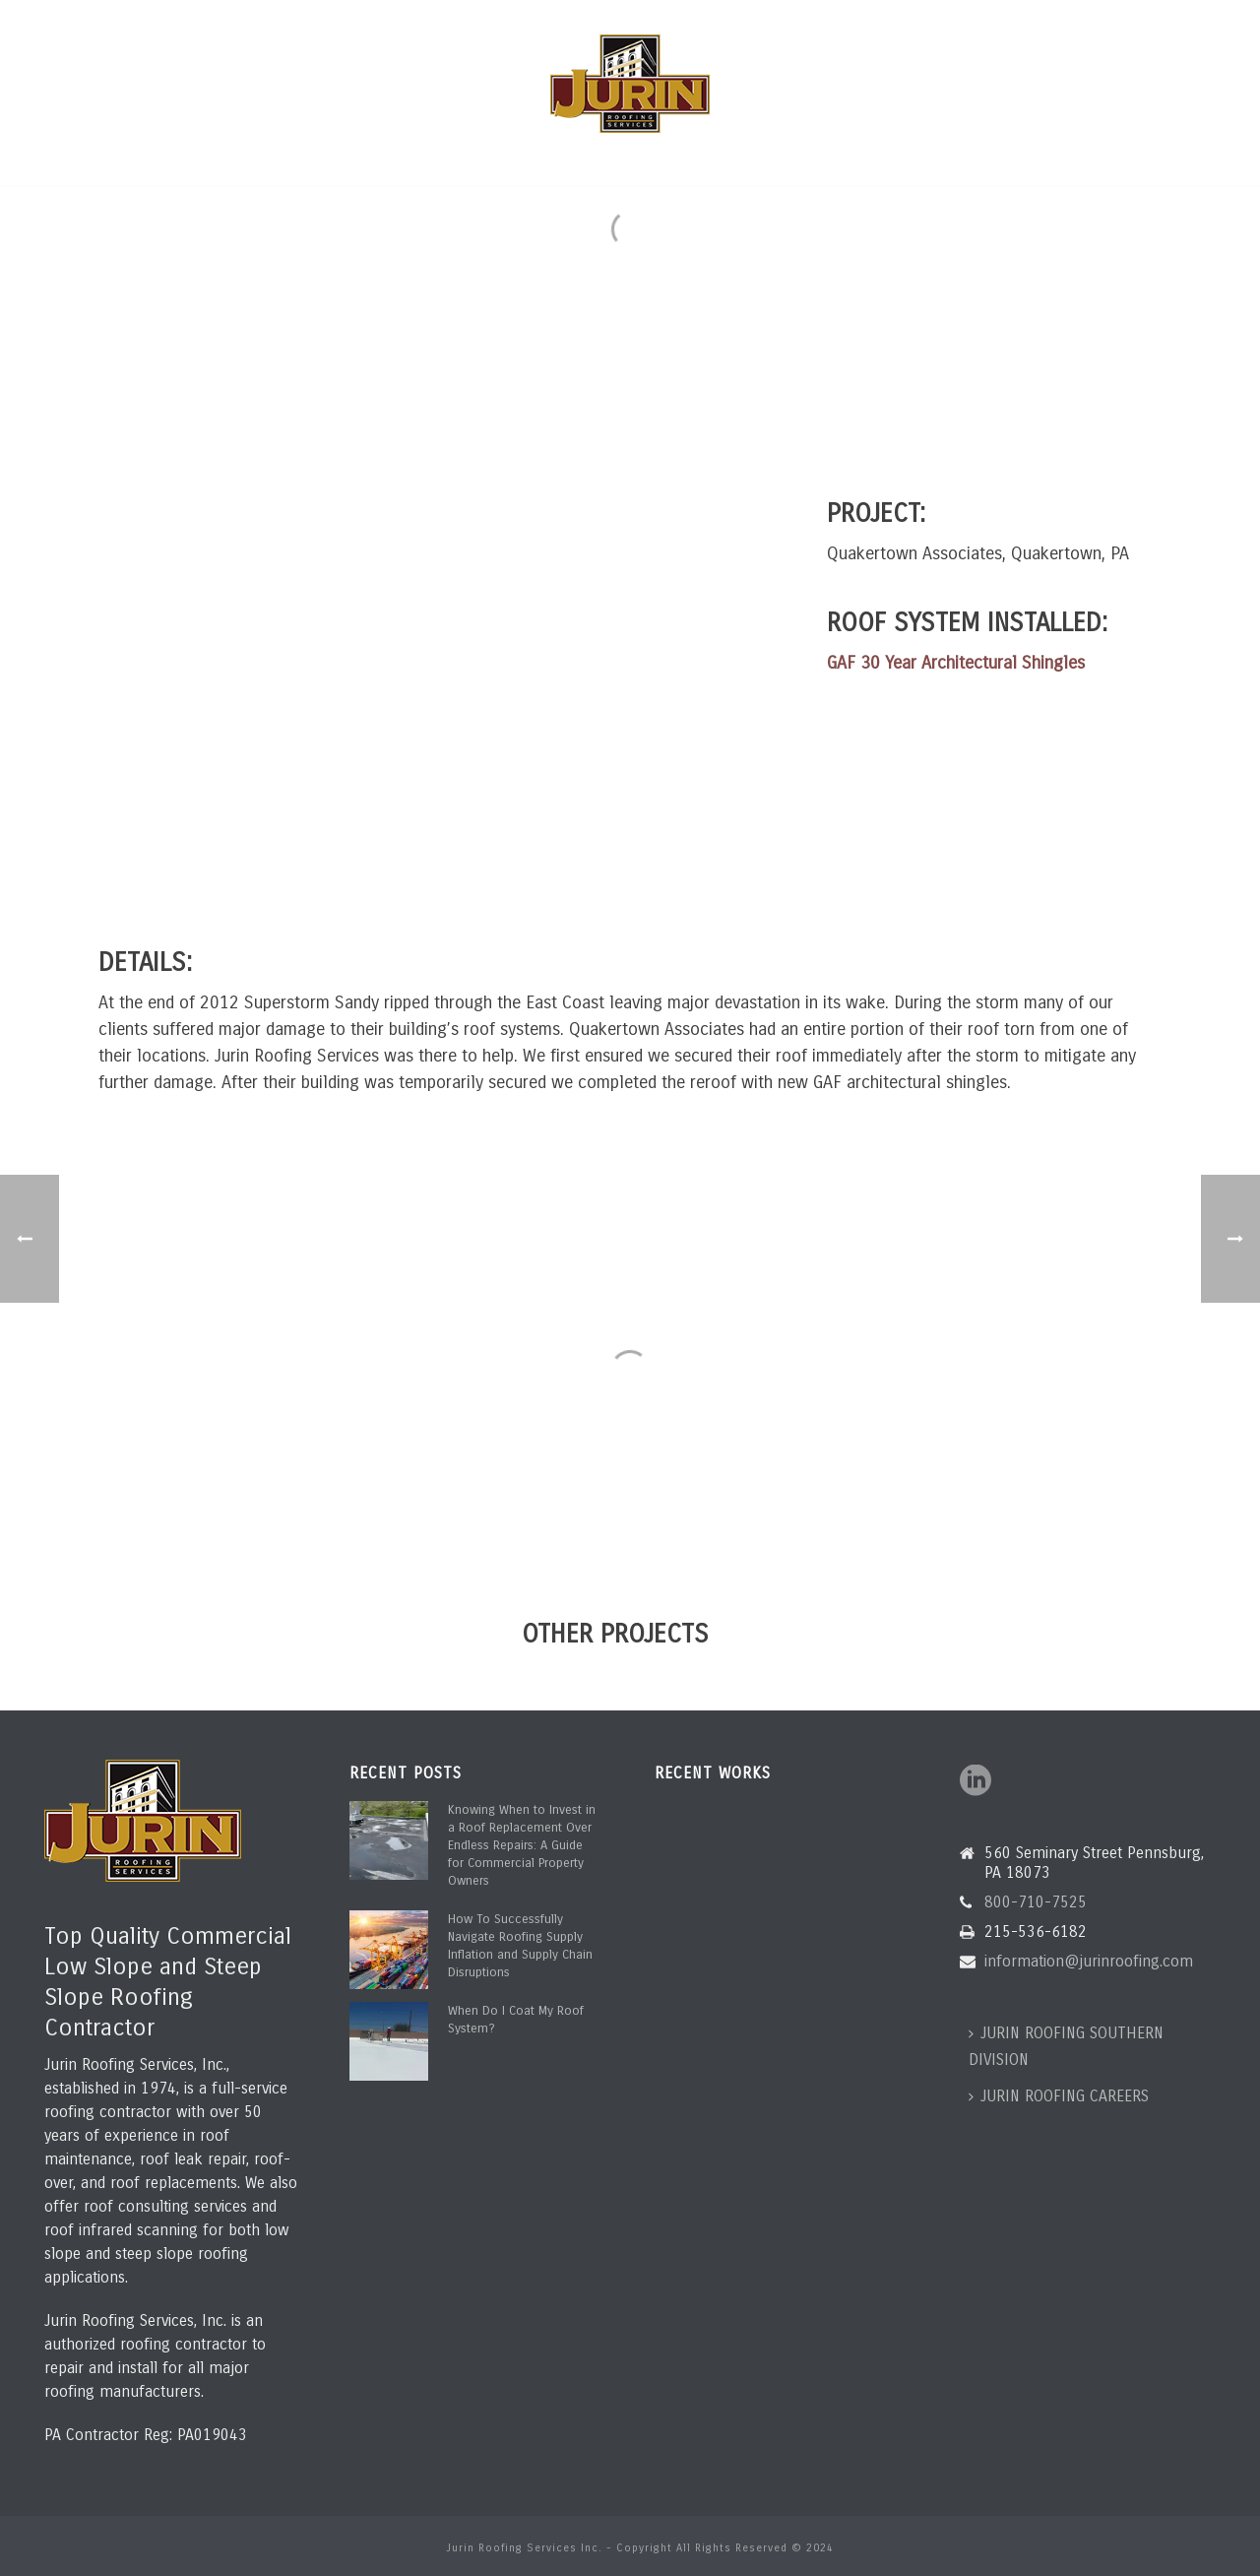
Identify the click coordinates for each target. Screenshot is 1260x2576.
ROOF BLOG (922, 158)
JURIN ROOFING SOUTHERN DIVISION (1066, 2046)
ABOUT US (311, 158)
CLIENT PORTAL (810, 158)
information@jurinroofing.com (304, 17)
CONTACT (1013, 158)
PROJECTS (701, 158)
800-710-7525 (100, 17)
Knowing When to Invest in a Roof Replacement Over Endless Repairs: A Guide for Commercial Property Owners (522, 1845)
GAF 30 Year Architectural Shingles (956, 663)
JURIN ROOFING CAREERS (1059, 2096)
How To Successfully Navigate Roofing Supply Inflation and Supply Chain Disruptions (520, 1945)
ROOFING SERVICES (428, 158)
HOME (236, 158)
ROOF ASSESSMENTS (579, 158)
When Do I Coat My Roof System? (516, 2019)
